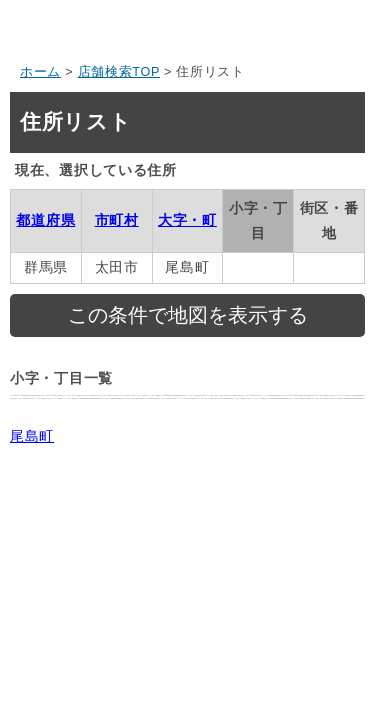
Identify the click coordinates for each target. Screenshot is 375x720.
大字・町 (187, 220)
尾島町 (32, 436)
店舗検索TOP (119, 72)
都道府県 (45, 220)
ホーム (40, 72)
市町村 (117, 220)
